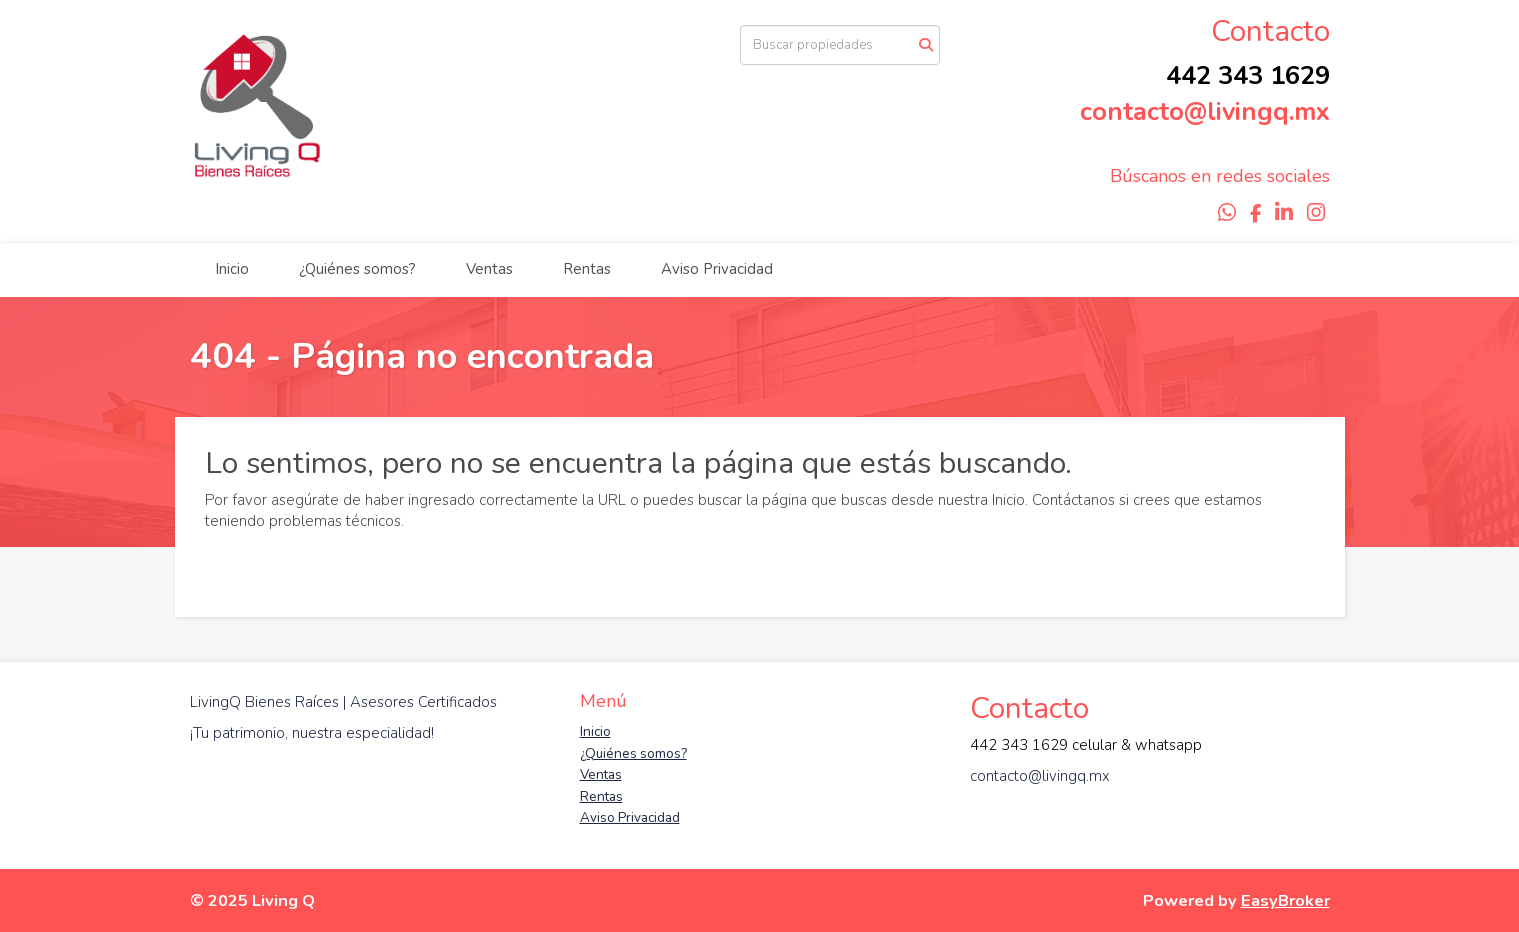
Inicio (232, 269)
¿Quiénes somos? (357, 269)
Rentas (587, 269)
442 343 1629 (1248, 75)
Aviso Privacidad (717, 269)
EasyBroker (1285, 900)
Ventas (489, 269)
